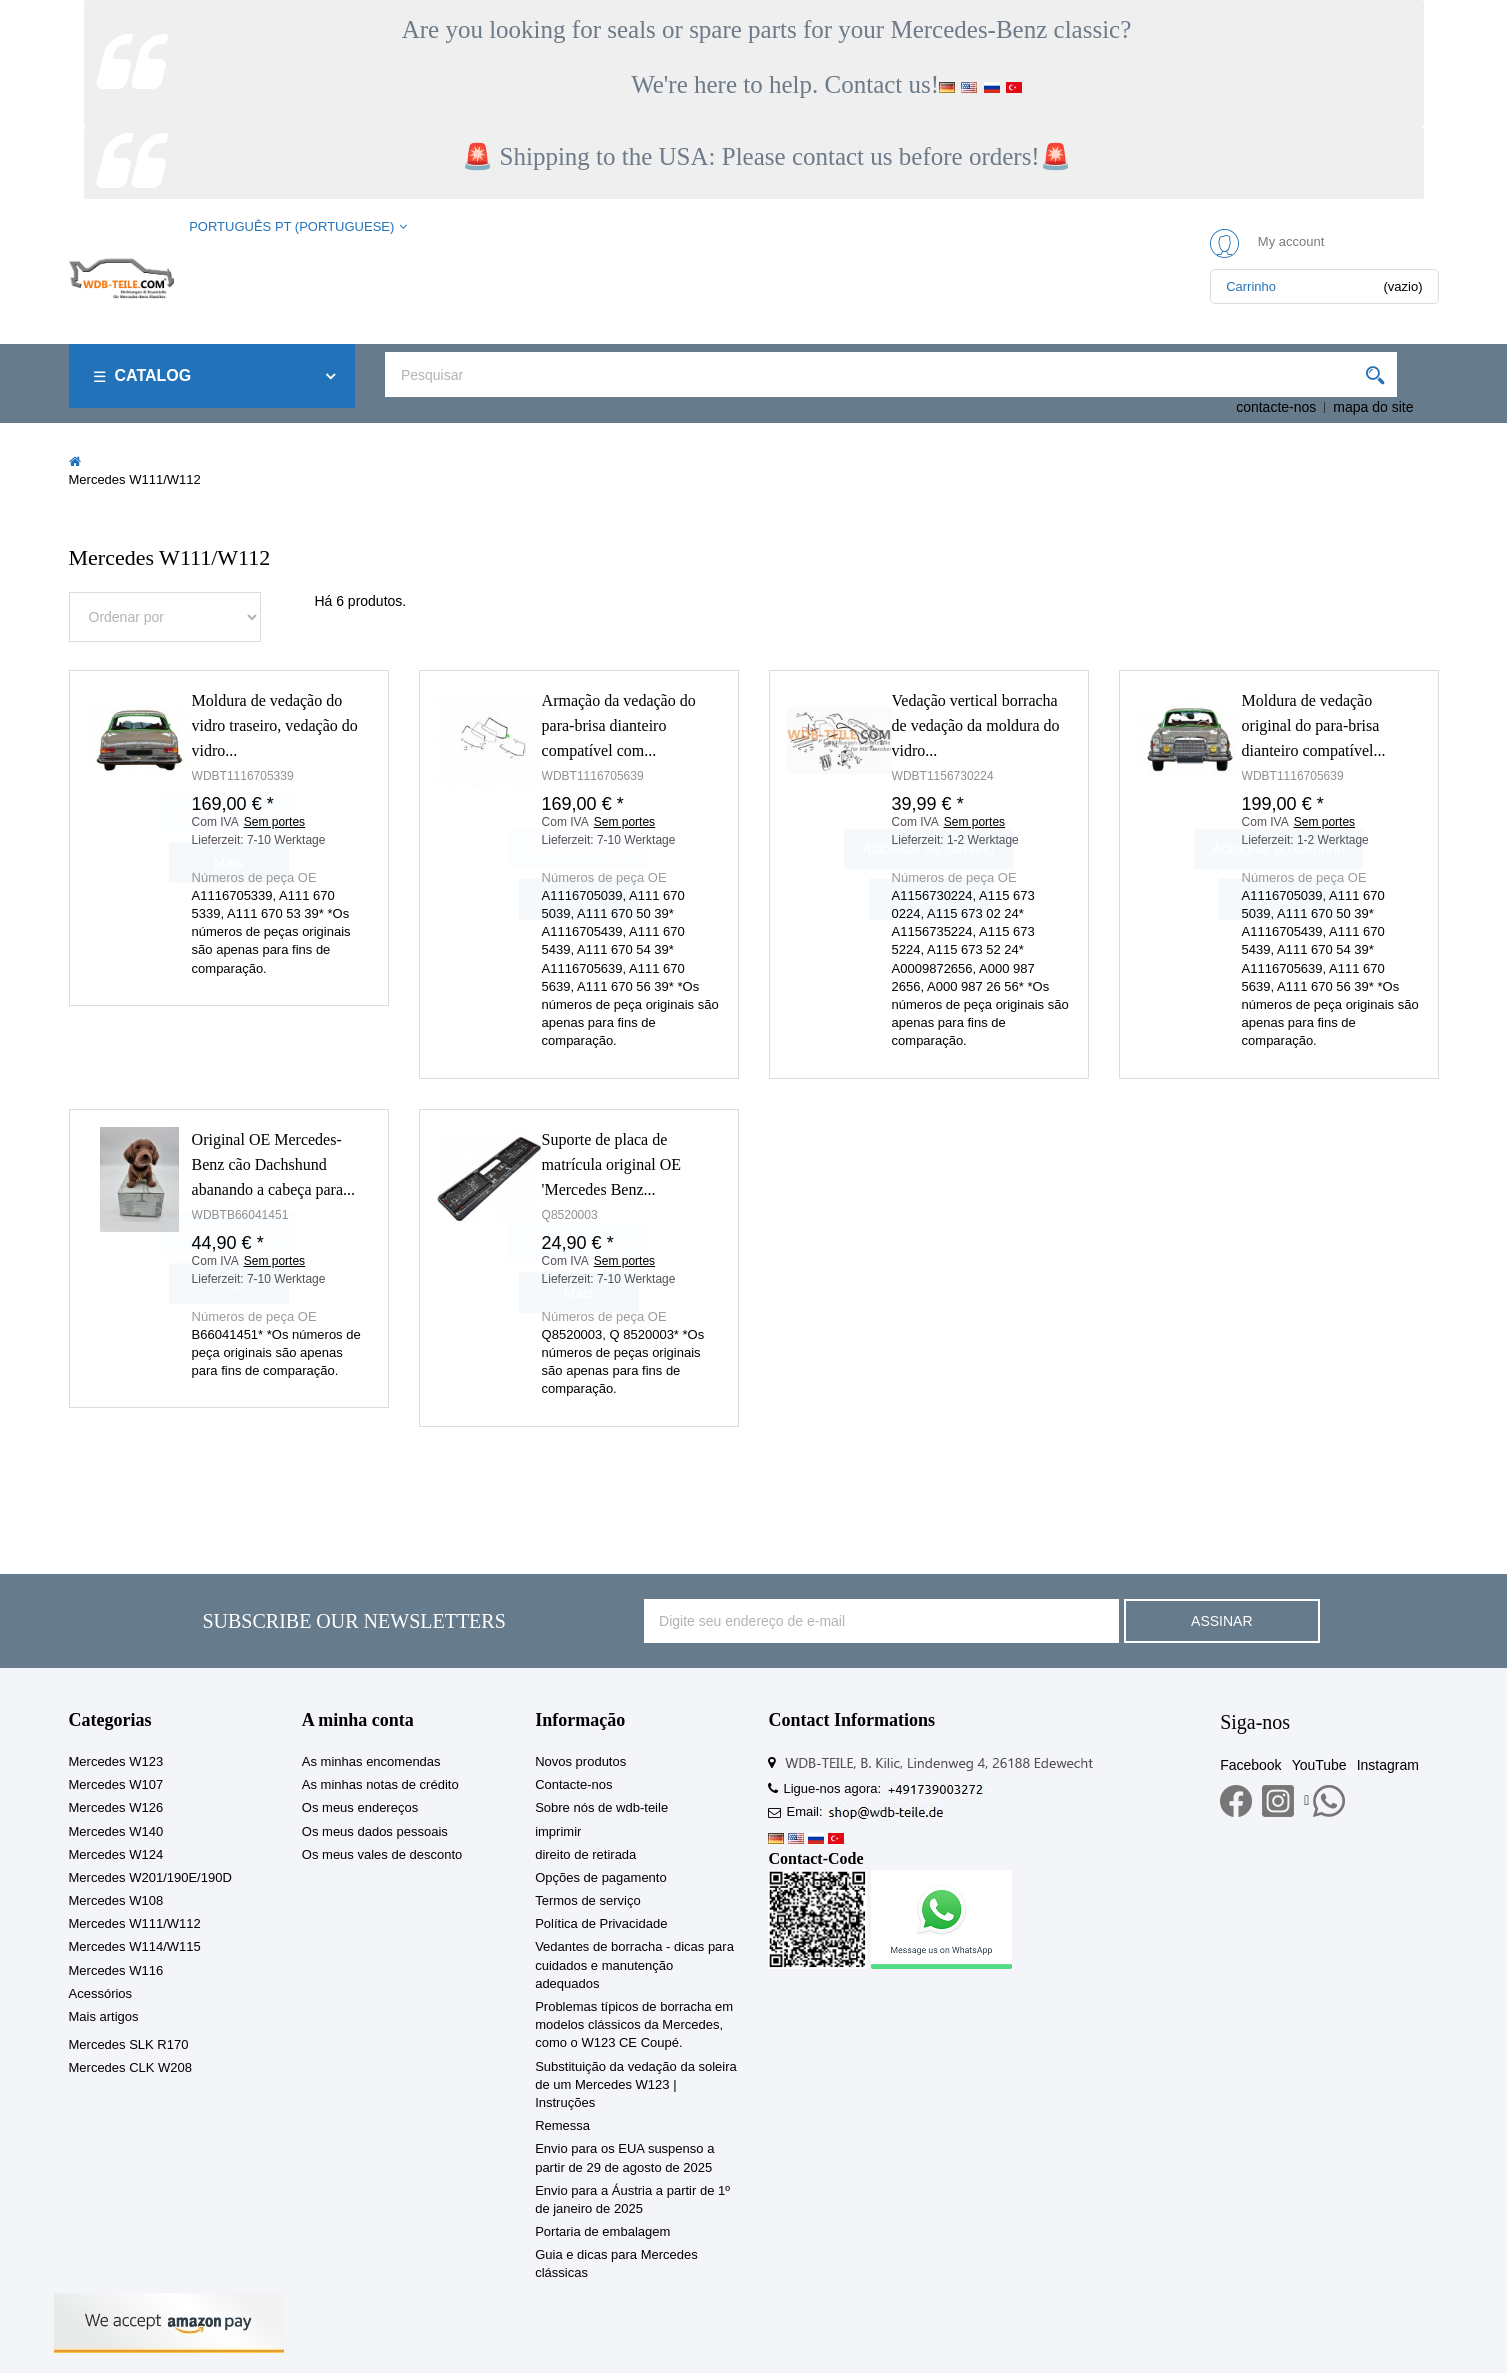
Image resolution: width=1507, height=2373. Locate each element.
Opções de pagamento (601, 1877)
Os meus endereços (360, 1807)
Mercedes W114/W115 (135, 1946)
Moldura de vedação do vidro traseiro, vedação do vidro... (275, 725)
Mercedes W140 (116, 1831)
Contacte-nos (573, 1784)
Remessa (562, 2125)
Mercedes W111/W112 (135, 1923)
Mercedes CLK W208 (131, 2067)
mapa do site (1373, 407)
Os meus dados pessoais (375, 1831)
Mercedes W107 (116, 1784)
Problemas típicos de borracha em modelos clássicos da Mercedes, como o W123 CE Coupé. (634, 2024)
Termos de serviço (587, 1900)
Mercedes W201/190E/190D (150, 1877)
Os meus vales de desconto (382, 1854)
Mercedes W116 (116, 1970)
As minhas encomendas (371, 1761)
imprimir (558, 1831)
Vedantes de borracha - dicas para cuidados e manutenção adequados (634, 1964)
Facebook (1250, 1765)
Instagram (1388, 1765)
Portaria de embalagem (602, 2231)
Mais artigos (104, 2016)
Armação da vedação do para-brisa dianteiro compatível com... (619, 725)
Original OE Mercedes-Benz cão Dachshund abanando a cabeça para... (273, 1164)
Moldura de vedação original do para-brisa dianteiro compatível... (1314, 725)
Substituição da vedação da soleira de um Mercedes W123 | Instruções (636, 2084)
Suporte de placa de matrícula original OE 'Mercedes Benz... (612, 1164)
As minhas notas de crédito (380, 1784)
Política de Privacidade (601, 1923)
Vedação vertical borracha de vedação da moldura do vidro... (976, 725)
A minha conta (358, 1720)
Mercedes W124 (116, 1854)
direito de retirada (585, 1854)
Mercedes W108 (116, 1900)
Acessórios (101, 1993)
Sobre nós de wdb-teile (601, 1807)
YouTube (1319, 1765)
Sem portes (624, 822)
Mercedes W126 (116, 1807)
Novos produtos (580, 1761)
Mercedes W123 (116, 1761)
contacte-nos (1276, 407)
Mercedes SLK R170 (129, 2044)
